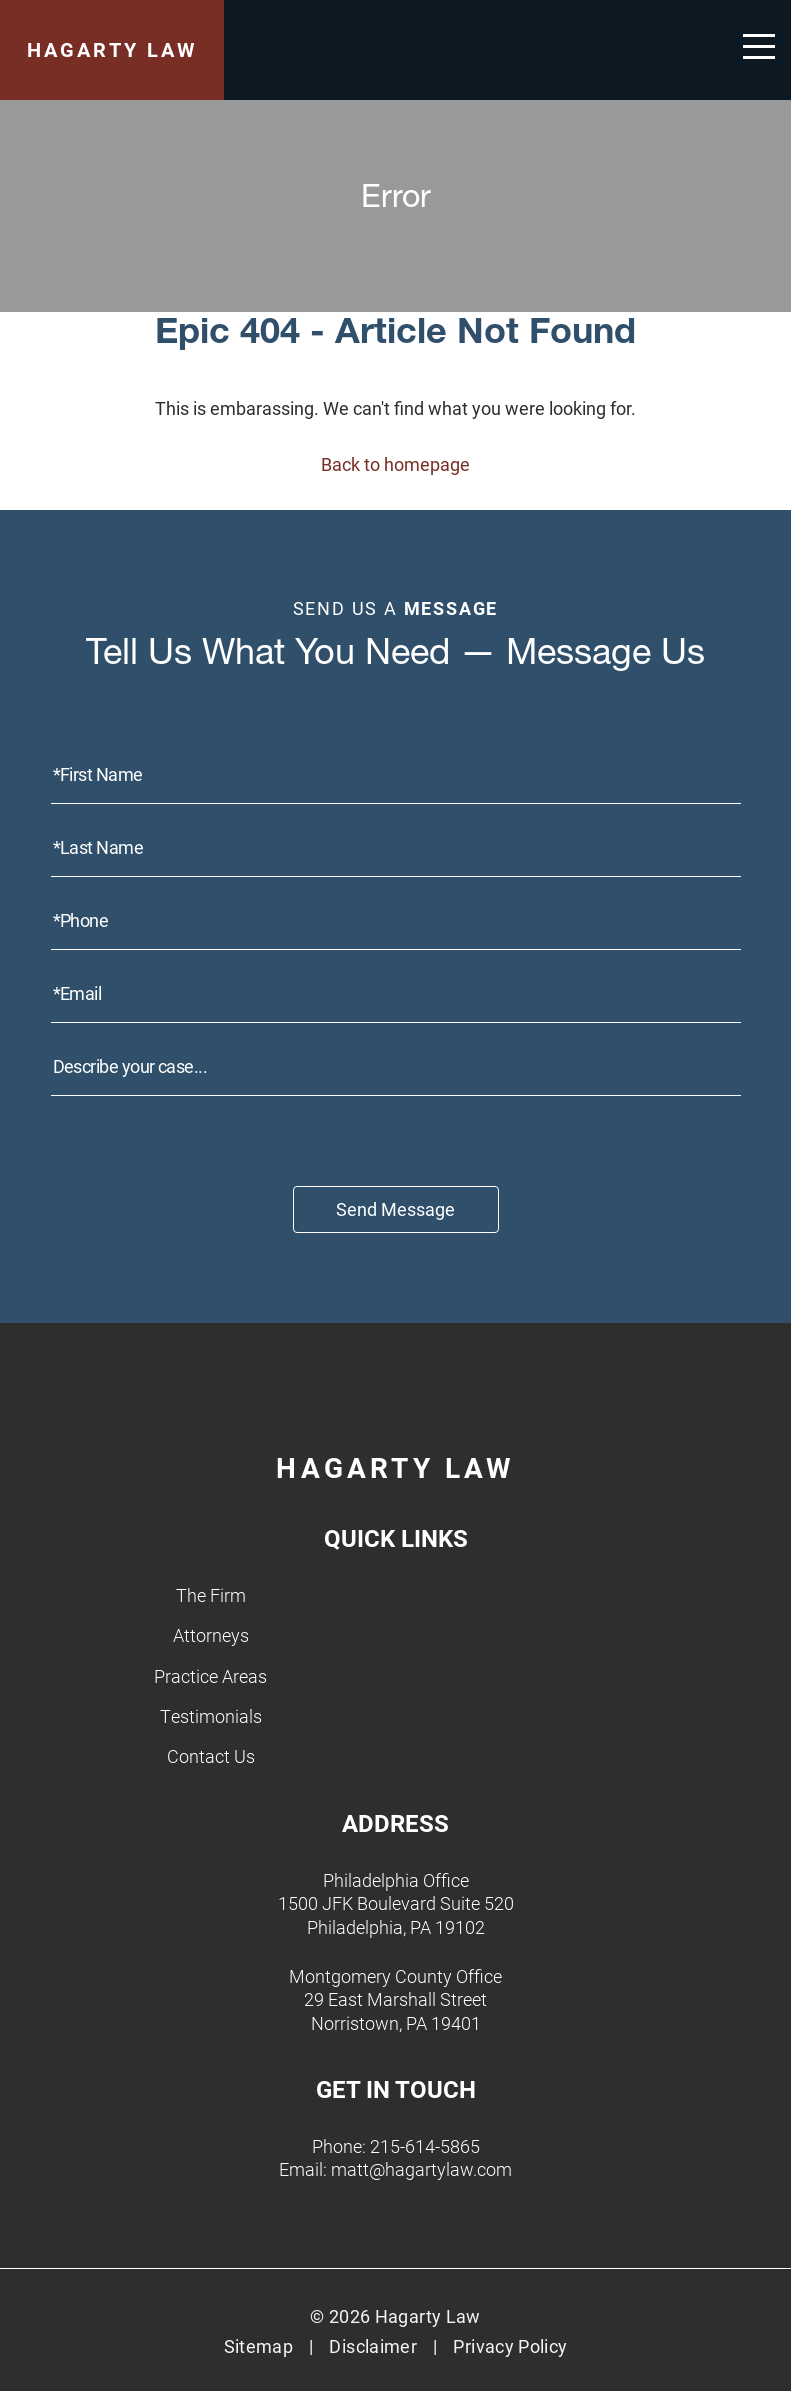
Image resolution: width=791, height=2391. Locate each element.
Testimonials (211, 1716)
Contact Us (211, 1756)
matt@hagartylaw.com (421, 2169)
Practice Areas (210, 1676)
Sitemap (259, 2346)
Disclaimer (373, 2346)
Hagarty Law (112, 49)
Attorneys (211, 1635)
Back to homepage (395, 464)
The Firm (211, 1595)
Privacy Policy (510, 2346)
